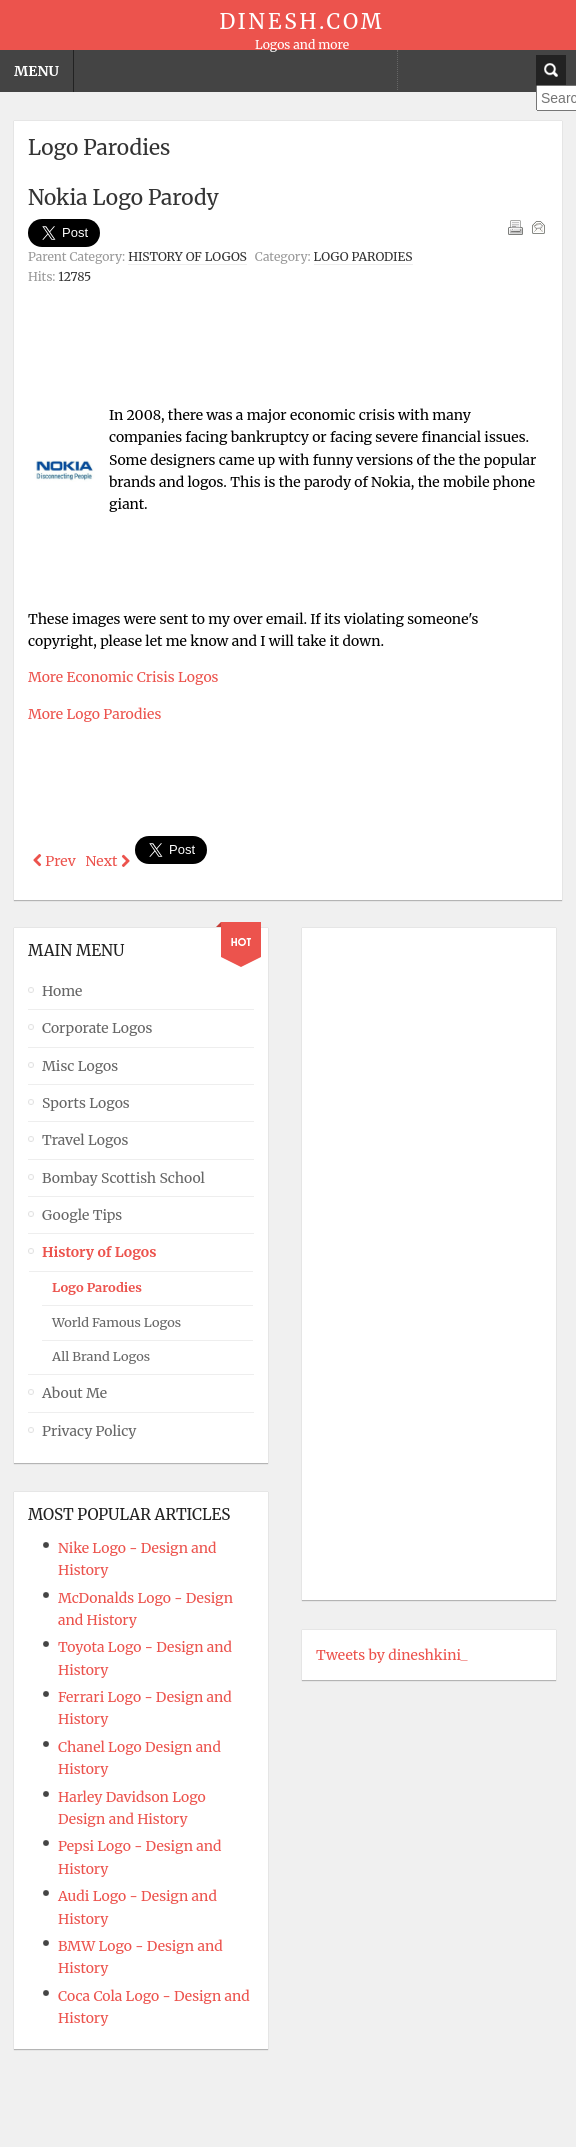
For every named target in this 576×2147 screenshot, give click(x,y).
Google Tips (82, 1213)
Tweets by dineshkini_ (392, 1652)
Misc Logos (80, 1063)
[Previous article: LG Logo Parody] (54, 861)
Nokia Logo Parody (123, 197)
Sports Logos (86, 1101)
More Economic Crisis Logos (123, 677)
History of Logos (187, 256)
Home (62, 988)
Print (515, 227)
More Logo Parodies (94, 714)
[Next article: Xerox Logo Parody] (108, 861)
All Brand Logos (101, 1354)
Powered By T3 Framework (288, 2111)
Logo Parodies (363, 256)
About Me (74, 1391)
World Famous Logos (116, 1319)
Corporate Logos (97, 1026)
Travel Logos (85, 1138)
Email (538, 227)
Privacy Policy (89, 1428)
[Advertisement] (288, 341)
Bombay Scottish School (123, 1175)
